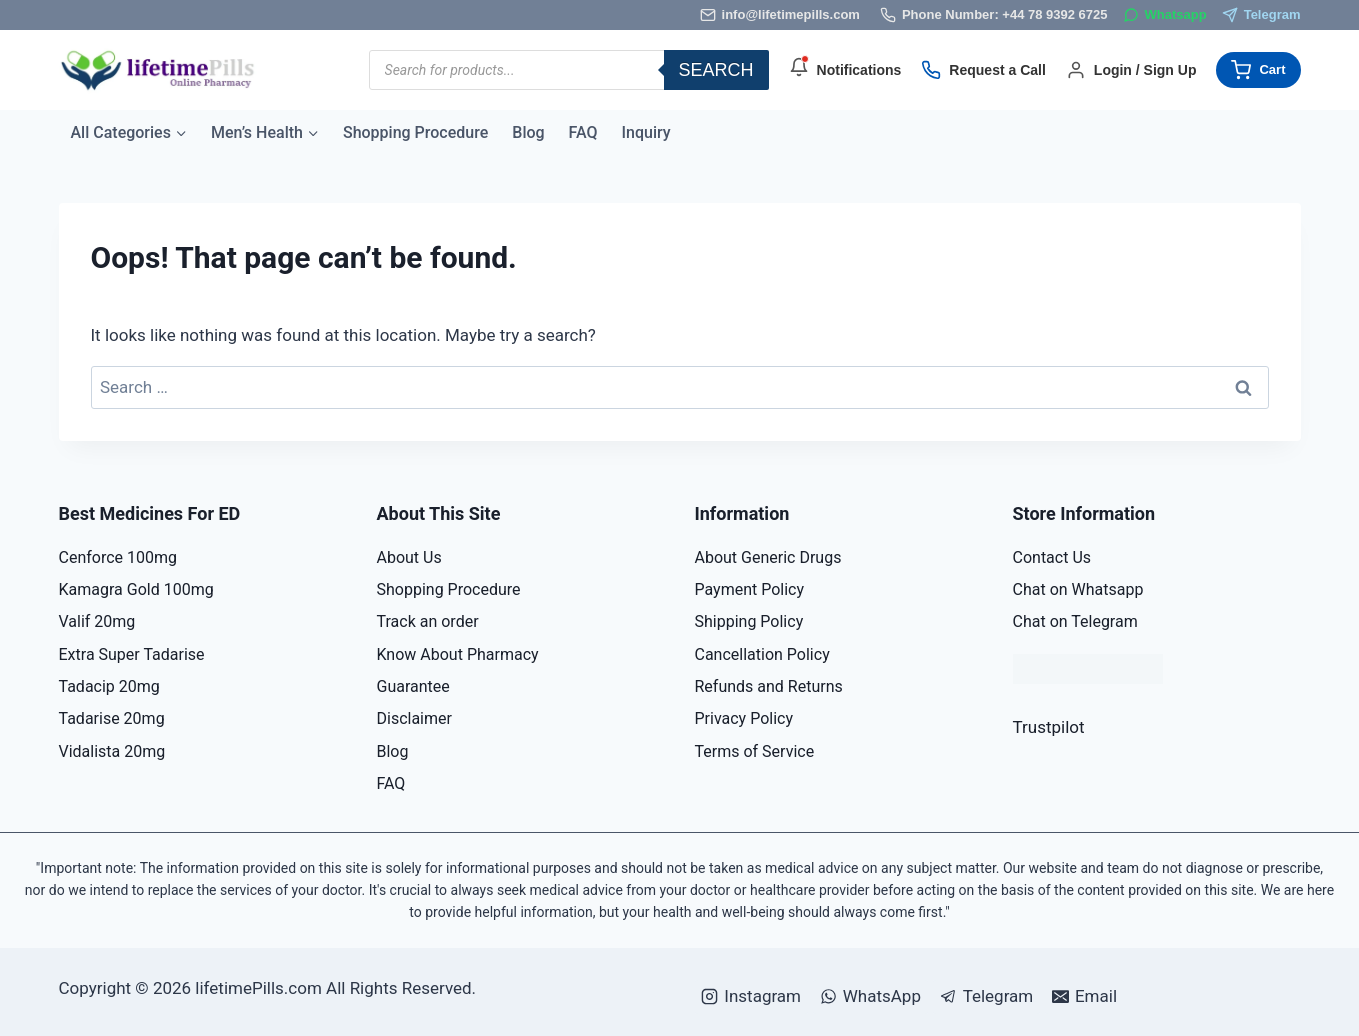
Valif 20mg (97, 621)
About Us (409, 557)
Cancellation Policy (762, 654)
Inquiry (646, 132)
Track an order (428, 621)
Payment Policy (750, 589)
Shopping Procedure (415, 132)
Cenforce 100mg (118, 557)
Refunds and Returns (769, 686)
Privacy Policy (744, 718)
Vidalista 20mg (112, 751)
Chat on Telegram (1075, 621)
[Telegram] (1261, 15)
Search (716, 70)
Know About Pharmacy (458, 654)
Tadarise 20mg (112, 718)
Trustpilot (1049, 727)
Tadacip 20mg (109, 686)
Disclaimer (414, 718)
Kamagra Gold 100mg (136, 589)
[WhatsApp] (1165, 15)
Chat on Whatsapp (1078, 589)
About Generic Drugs (768, 557)
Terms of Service (755, 751)
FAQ (583, 132)
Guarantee (413, 686)
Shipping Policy (749, 621)
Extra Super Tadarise (132, 654)
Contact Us (1052, 557)
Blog (528, 132)
